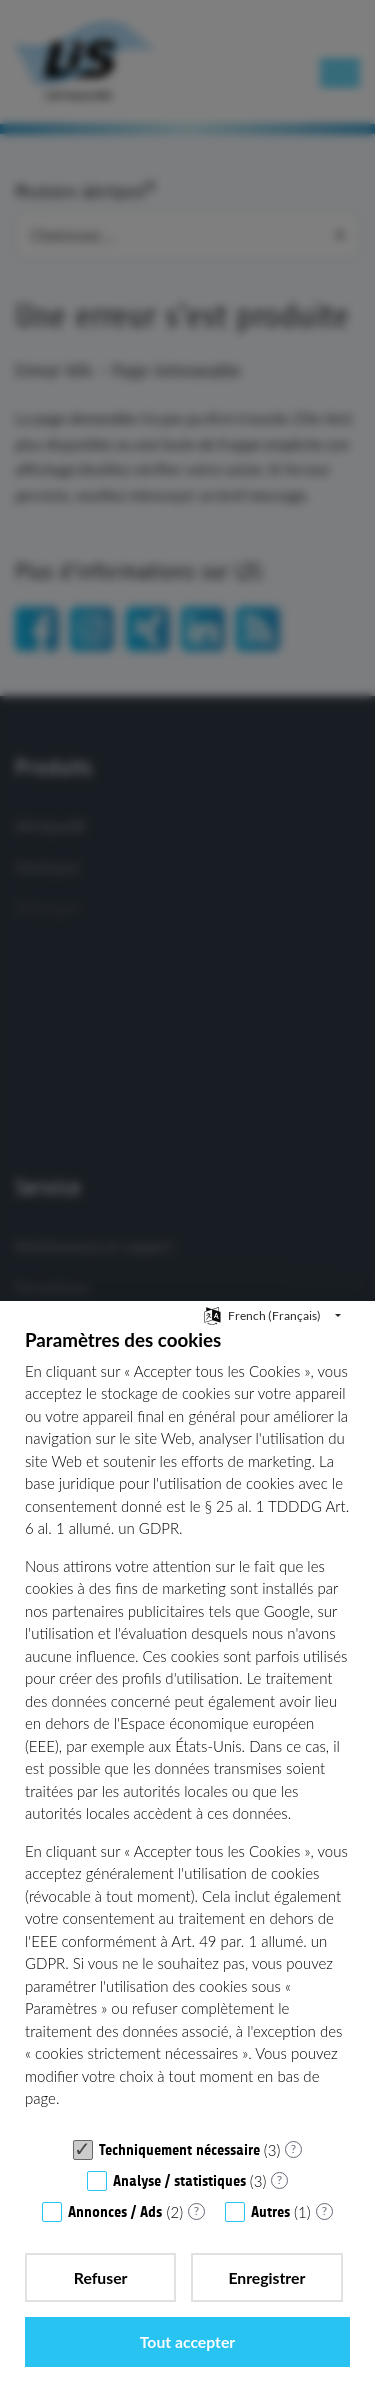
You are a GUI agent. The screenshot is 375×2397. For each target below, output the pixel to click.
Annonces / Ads (115, 2212)
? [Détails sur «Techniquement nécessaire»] (293, 2148)
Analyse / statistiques (179, 2181)
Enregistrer (266, 2277)
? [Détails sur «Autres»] (324, 2210)
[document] (187, 1728)
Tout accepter (187, 2341)
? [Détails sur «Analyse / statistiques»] (279, 2179)
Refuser (101, 2277)
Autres (270, 2212)
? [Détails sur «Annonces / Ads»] (196, 2210)
